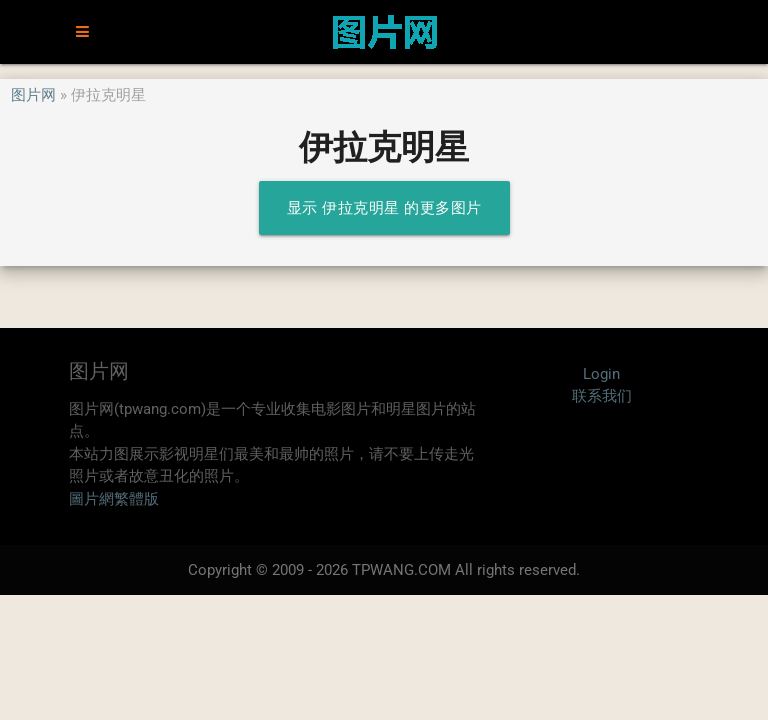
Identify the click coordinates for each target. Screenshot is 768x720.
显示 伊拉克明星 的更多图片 (384, 208)
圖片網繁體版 (114, 499)
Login (601, 374)
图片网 (33, 95)
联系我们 (602, 396)
